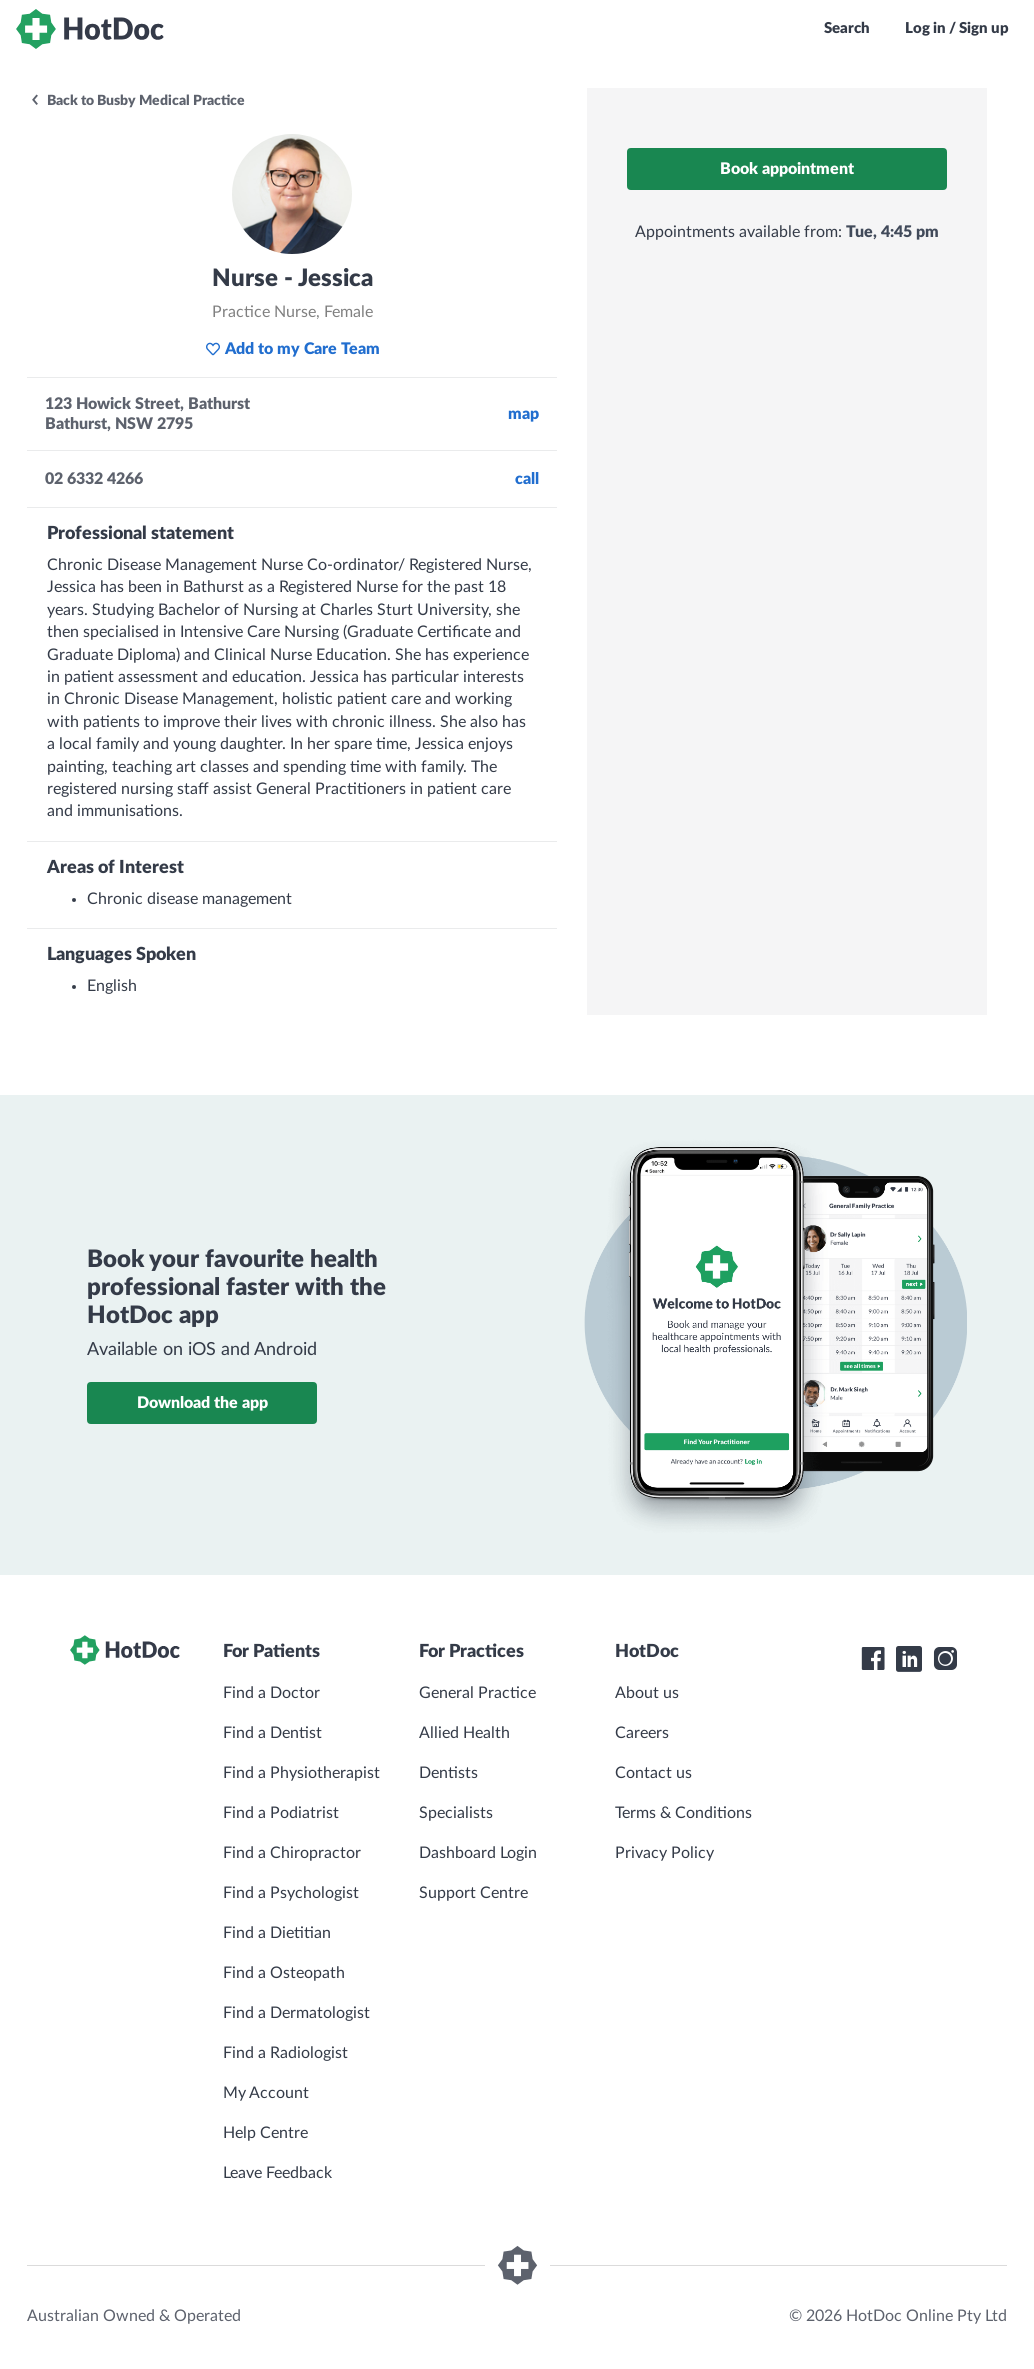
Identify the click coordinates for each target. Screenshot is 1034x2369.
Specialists (456, 1813)
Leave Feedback (277, 2173)
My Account (266, 2093)
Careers (642, 1733)
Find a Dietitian (277, 1933)
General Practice (477, 1693)
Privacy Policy (664, 1853)
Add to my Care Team (292, 349)
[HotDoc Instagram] (945, 1659)
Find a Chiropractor (292, 1853)
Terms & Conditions (683, 1813)
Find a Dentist (272, 1733)
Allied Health (464, 1733)
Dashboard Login (478, 1853)
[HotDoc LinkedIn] (909, 1659)
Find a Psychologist (291, 1893)
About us (647, 1693)
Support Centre (473, 1893)
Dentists (448, 1773)
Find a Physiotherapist (301, 1773)
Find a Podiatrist (281, 1813)
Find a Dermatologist (296, 2013)
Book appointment (787, 169)
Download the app (202, 1403)
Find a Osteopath (284, 1973)
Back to (137, 101)
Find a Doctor (271, 1693)
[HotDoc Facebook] (873, 1659)
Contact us (653, 1773)
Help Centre (265, 2133)
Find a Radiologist (285, 2053)
